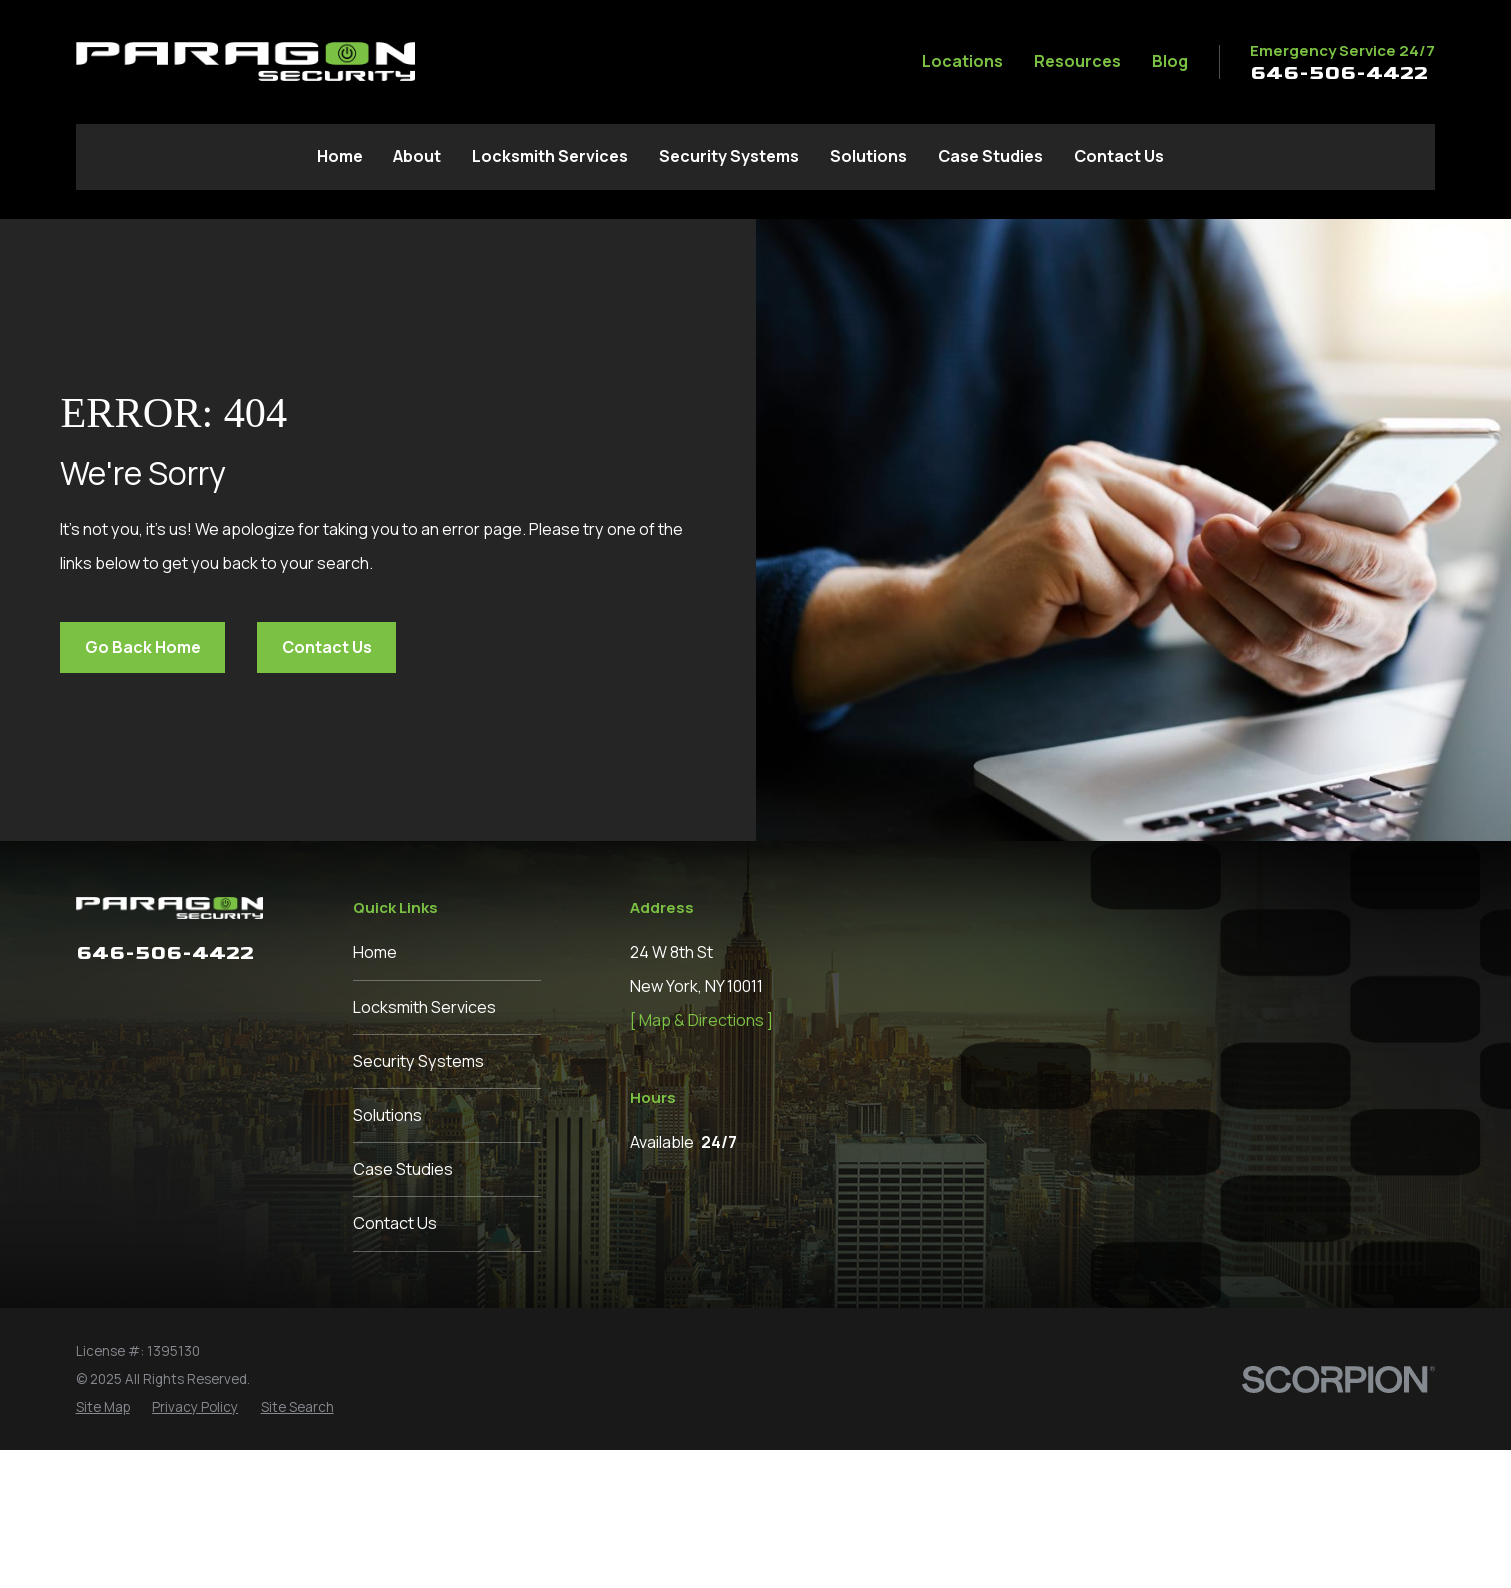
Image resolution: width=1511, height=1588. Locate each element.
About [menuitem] (417, 156)
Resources (1077, 61)
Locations (962, 61)
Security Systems (418, 1061)
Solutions (387, 1115)
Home (375, 952)
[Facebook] (87, 999)
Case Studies (403, 1169)
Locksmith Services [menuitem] (550, 156)
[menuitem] (103, 1545)
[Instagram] (164, 999)
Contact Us (327, 647)
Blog (1170, 61)
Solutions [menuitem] (868, 156)
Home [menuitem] (340, 156)
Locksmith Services (424, 1007)
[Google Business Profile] (242, 999)
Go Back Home (143, 647)
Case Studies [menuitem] (990, 156)
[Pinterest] (203, 999)
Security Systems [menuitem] (729, 156)
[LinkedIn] (125, 999)
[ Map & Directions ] (701, 1020)
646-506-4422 (1339, 73)
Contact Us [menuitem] (1119, 156)
